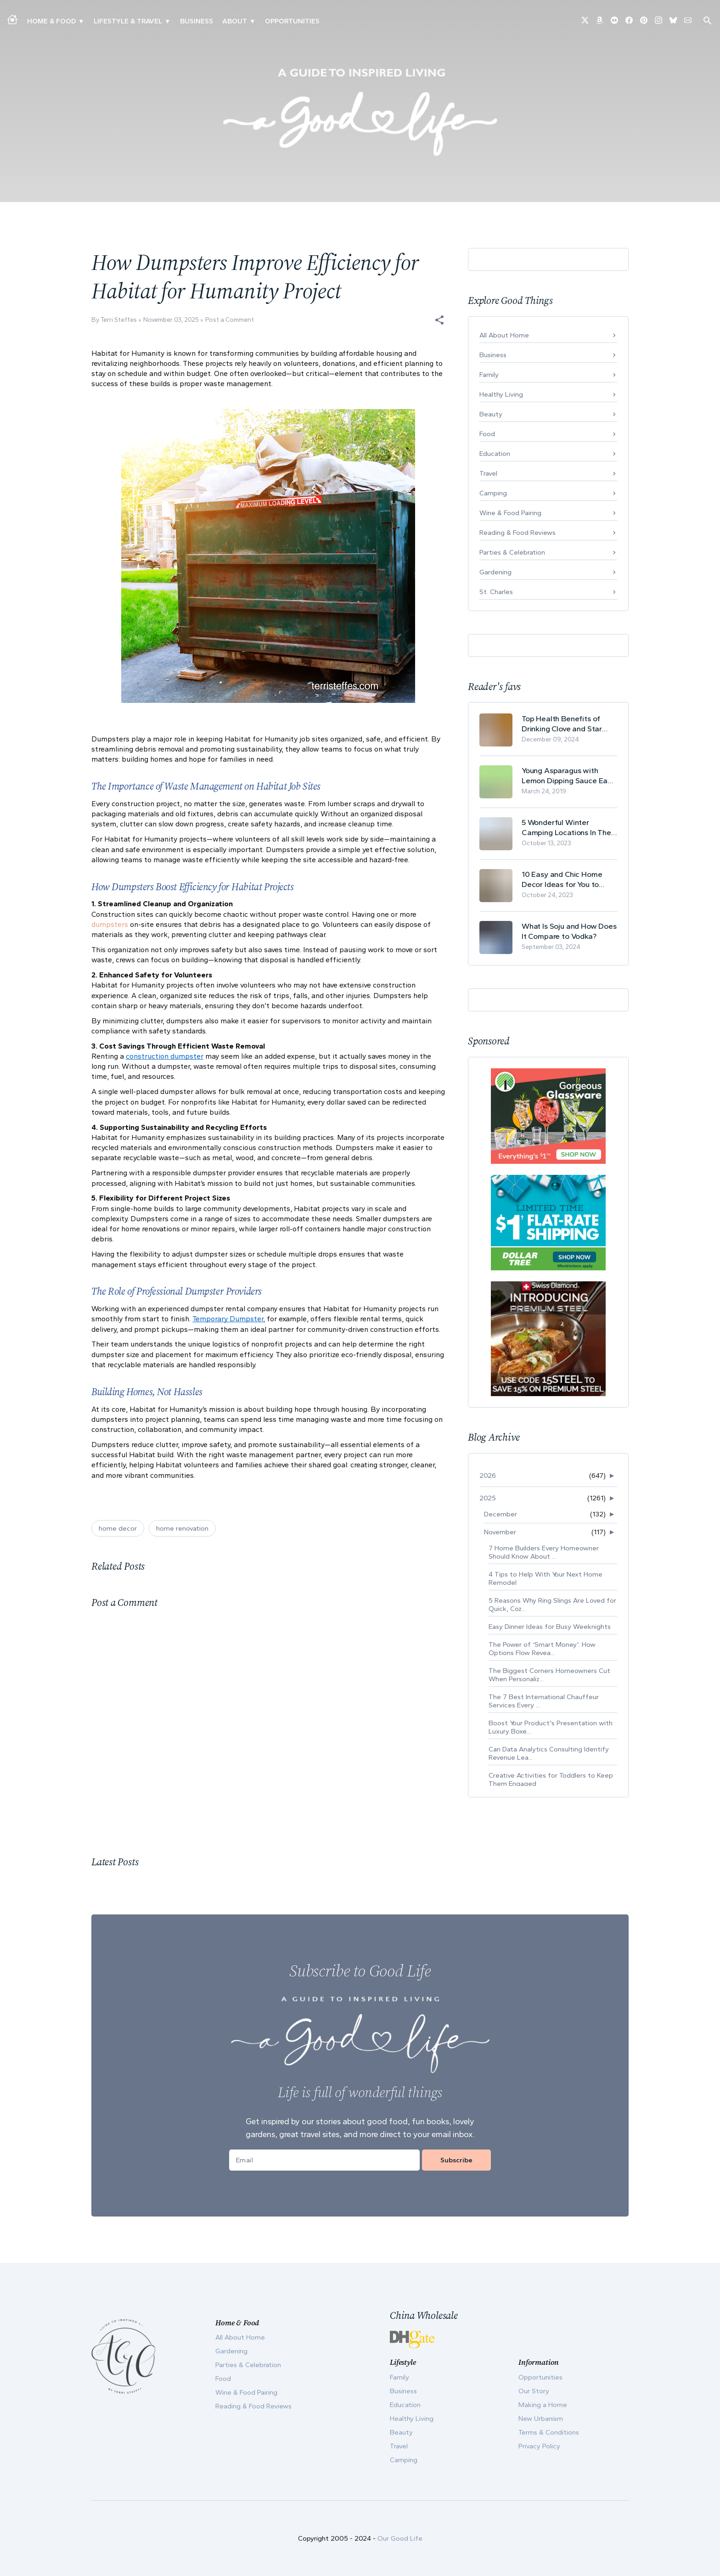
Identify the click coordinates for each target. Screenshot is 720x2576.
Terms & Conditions (548, 2432)
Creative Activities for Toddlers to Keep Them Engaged (551, 1779)
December (500, 1514)
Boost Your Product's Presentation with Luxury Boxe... (551, 1727)
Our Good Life (399, 2538)
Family (489, 374)
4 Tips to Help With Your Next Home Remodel (545, 1578)
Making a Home (542, 2405)
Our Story (533, 2391)
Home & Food (51, 21)
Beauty (490, 414)
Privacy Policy (539, 2446)
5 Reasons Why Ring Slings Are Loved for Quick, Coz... (552, 1604)
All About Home (504, 335)
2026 (487, 1475)
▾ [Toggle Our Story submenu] (252, 21)
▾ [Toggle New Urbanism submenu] (167, 21)
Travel (488, 473)
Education (494, 453)
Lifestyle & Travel (128, 21)
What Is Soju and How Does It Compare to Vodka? (569, 931)
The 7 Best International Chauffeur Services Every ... (544, 1701)
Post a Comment (229, 320)
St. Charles (496, 592)
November (500, 1532)
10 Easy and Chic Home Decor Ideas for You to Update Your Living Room (565, 879)
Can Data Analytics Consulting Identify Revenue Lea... (549, 1753)
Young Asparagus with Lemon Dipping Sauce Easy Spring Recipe (568, 776)
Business (196, 21)
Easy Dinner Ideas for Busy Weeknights (550, 1626)
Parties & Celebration (512, 552)
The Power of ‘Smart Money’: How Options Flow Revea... (542, 1648)
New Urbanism (540, 2418)
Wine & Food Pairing (510, 513)
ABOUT (234, 21)
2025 (487, 1498)
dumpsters (109, 924)
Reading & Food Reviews (517, 532)
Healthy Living (501, 394)
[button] (439, 320)
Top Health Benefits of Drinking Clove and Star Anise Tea (562, 724)
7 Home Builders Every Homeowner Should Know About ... (544, 1552)
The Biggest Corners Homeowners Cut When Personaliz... (549, 1675)
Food (487, 434)
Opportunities (292, 21)
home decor (118, 1528)
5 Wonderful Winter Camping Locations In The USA (566, 827)
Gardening (495, 572)
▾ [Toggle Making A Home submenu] (81, 21)
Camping (493, 493)
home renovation (182, 1528)
